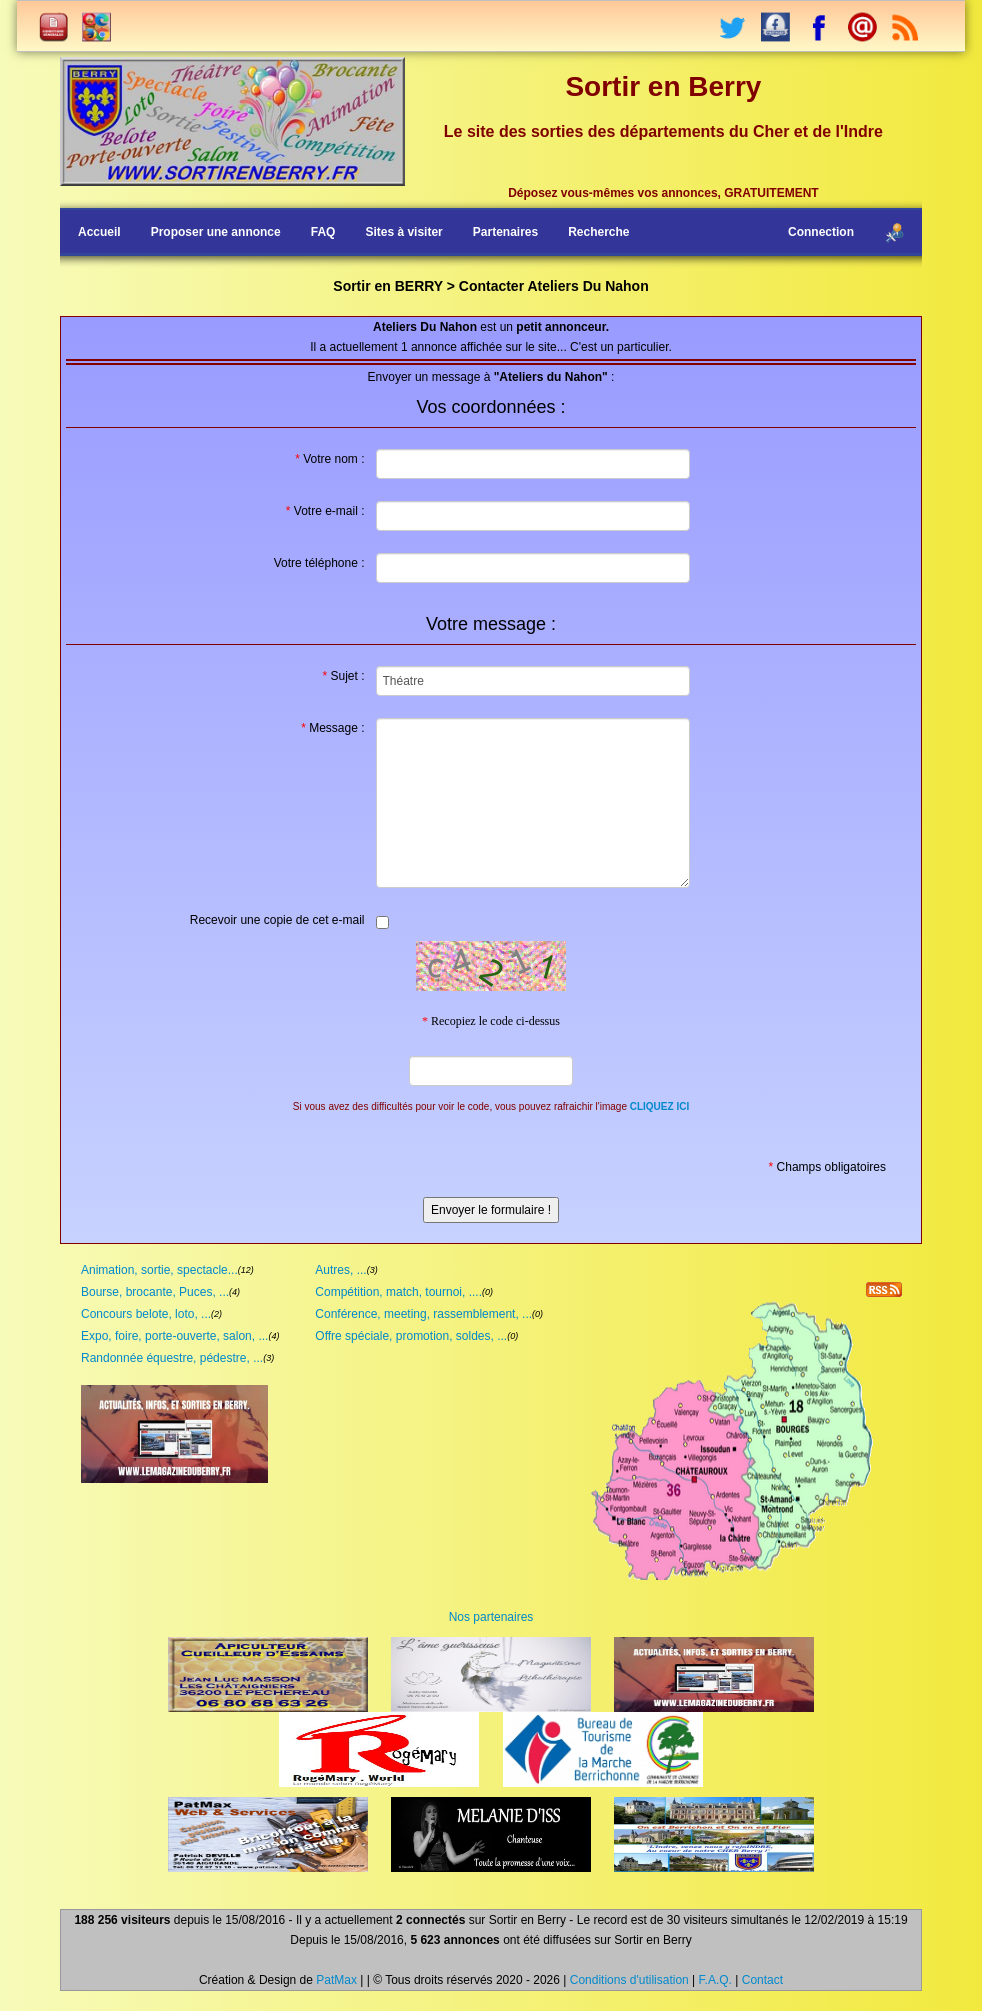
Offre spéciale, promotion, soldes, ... (411, 1336)
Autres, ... (340, 1270)
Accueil (99, 232)
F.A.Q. (715, 1980)
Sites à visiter (403, 232)
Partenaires (505, 232)
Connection (821, 232)
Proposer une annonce (216, 232)
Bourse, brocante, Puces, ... (155, 1292)
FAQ (323, 232)
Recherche (598, 232)
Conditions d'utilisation (629, 1980)
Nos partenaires (491, 1617)
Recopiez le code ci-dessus (491, 1021)
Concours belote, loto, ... (146, 1314)
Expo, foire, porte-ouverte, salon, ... (174, 1336)
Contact (762, 1980)
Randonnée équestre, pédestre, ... (172, 1358)
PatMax (336, 1980)
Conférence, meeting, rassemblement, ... (423, 1314)
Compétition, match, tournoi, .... (398, 1292)
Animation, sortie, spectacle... (159, 1270)
